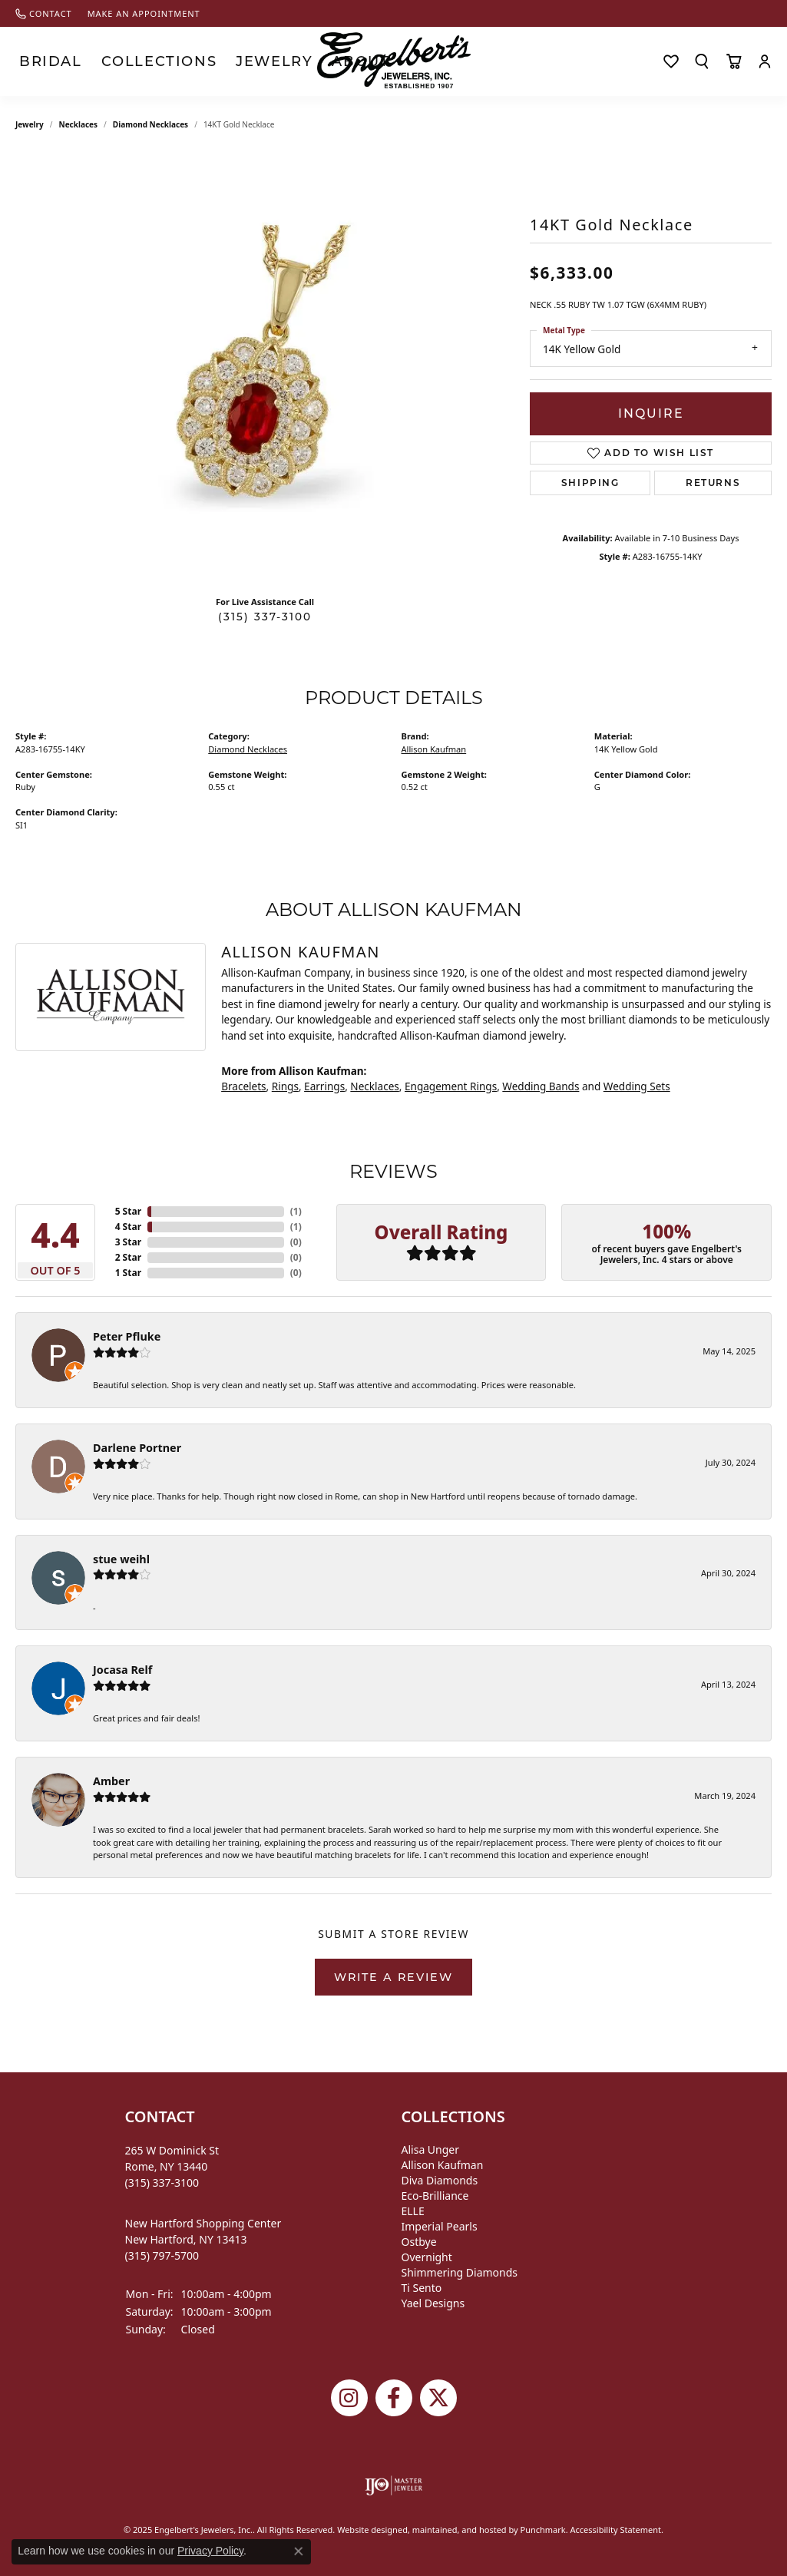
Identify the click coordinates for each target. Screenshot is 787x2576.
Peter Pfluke (126, 1336)
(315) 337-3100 (265, 616)
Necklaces (78, 124)
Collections (111, 61)
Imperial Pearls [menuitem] (440, 2226)
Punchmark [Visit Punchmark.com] (542, 2529)
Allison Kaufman (434, 749)
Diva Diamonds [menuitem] (440, 2180)
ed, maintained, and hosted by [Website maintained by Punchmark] (459, 2529)
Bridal (36, 61)
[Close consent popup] (298, 2551)
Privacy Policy (210, 2551)
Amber (111, 1781)
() (296, 1211)
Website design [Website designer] (367, 2529)
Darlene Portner (137, 1447)
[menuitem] (393, 2485)
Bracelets (243, 1086)
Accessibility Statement (616, 2529)
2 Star (128, 1257)
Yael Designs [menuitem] (433, 2303)
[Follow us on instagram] (349, 2397)
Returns (713, 482)
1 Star (128, 1272)
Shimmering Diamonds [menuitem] (460, 2272)
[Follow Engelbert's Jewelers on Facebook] (393, 2397)
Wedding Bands (540, 1086)
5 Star (128, 1211)
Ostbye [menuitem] (419, 2241)
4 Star (128, 1226)
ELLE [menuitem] (413, 2211)
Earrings (324, 1086)
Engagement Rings (451, 1086)
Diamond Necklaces (150, 124)
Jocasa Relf (122, 1669)
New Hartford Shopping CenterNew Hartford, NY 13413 (203, 2239)
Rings (285, 1086)
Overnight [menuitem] (427, 2257)
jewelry (29, 124)
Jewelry (190, 61)
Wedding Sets (636, 1086)
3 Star (128, 1241)
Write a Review (393, 1977)
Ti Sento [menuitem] (422, 2287)
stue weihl (121, 1559)
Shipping (590, 482)
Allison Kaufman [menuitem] (443, 2165)
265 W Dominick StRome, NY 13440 (172, 2166)
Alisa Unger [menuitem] (431, 2149)
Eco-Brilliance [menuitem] (435, 2195)
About (250, 61)
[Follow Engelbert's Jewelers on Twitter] (438, 2397)
